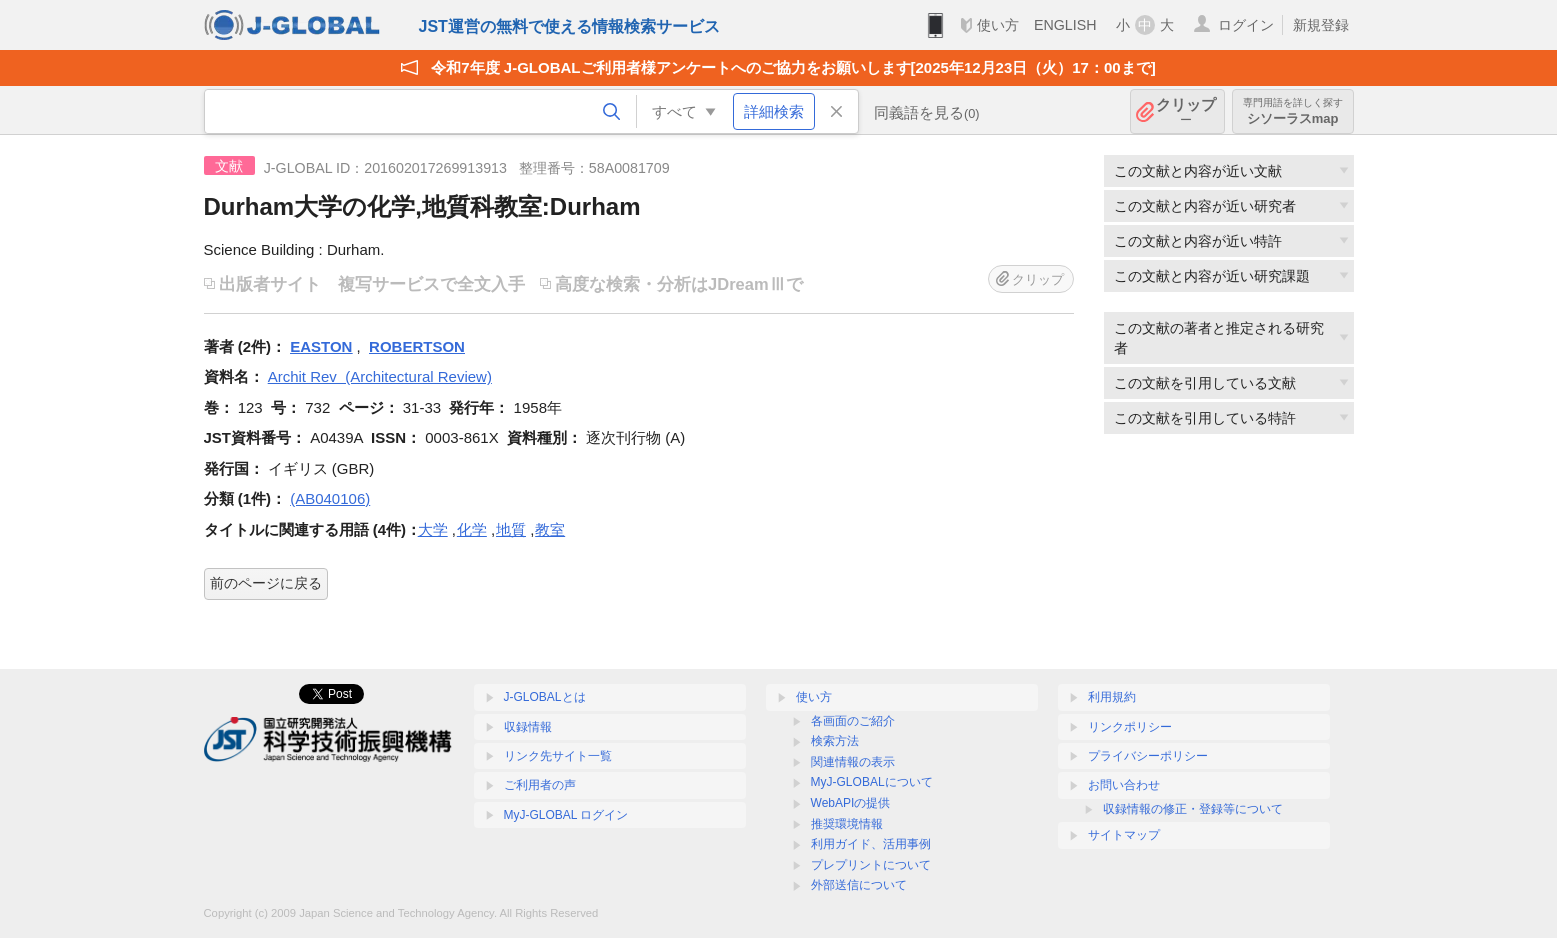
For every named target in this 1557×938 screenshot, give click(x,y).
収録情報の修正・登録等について (1193, 809)
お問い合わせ (1124, 785)
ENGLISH (1065, 25)
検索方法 (835, 741)
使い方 (998, 25)
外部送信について (859, 885)
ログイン (1246, 25)
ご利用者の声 (540, 785)
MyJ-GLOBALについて (872, 782)
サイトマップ (1124, 835)
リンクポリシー (1130, 727)
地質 (511, 529)
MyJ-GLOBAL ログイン (566, 815)
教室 (550, 529)
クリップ (1186, 111)
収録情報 (528, 727)
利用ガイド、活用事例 (871, 844)
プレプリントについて (871, 865)
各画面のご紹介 (853, 721)
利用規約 (1112, 697)
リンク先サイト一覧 (558, 756)
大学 (433, 529)
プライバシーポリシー (1148, 756)
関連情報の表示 (853, 762)
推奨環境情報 (847, 824)
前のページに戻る (266, 583)
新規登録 (1321, 25)
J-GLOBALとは (545, 697)
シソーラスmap (1293, 111)
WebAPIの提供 (851, 803)
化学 (472, 529)
